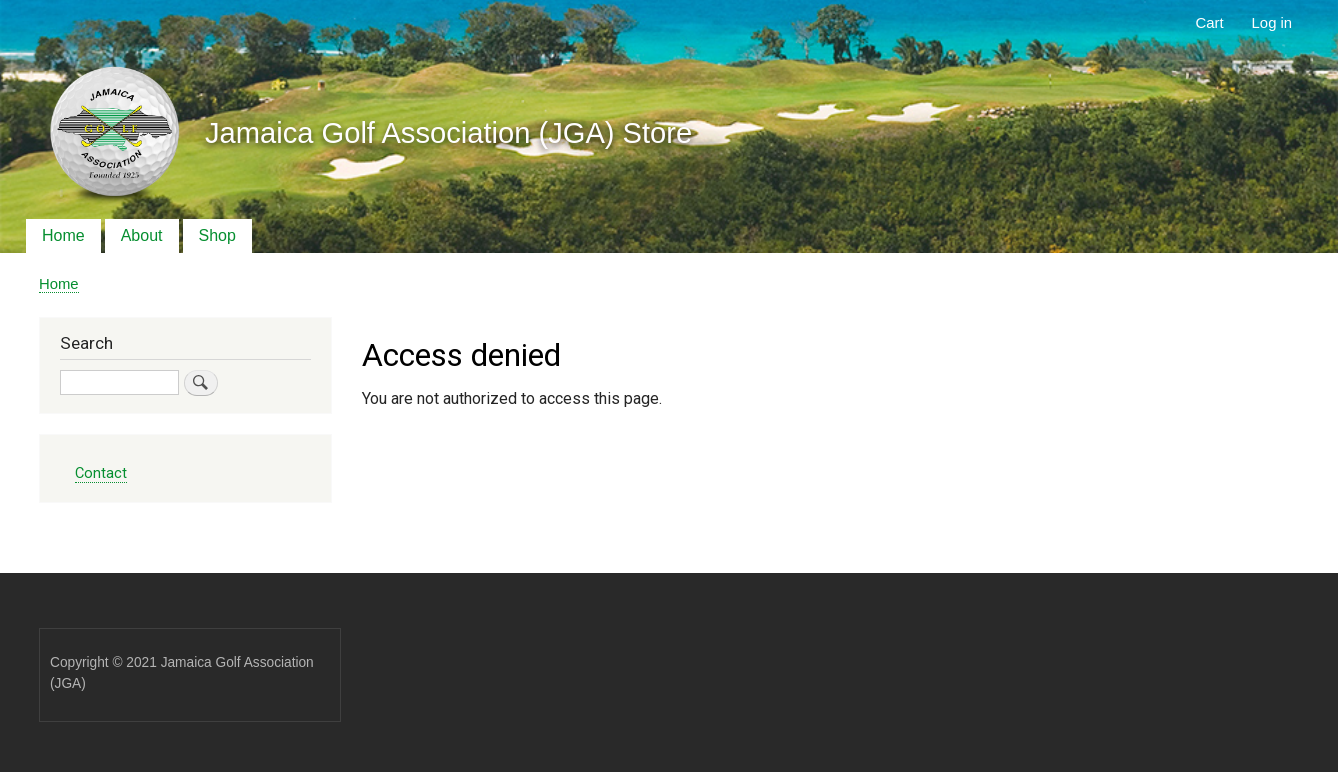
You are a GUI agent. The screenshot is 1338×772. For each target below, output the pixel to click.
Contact (101, 473)
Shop (217, 235)
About (142, 235)
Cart (1210, 23)
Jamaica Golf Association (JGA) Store (448, 133)
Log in (1272, 23)
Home (63, 235)
